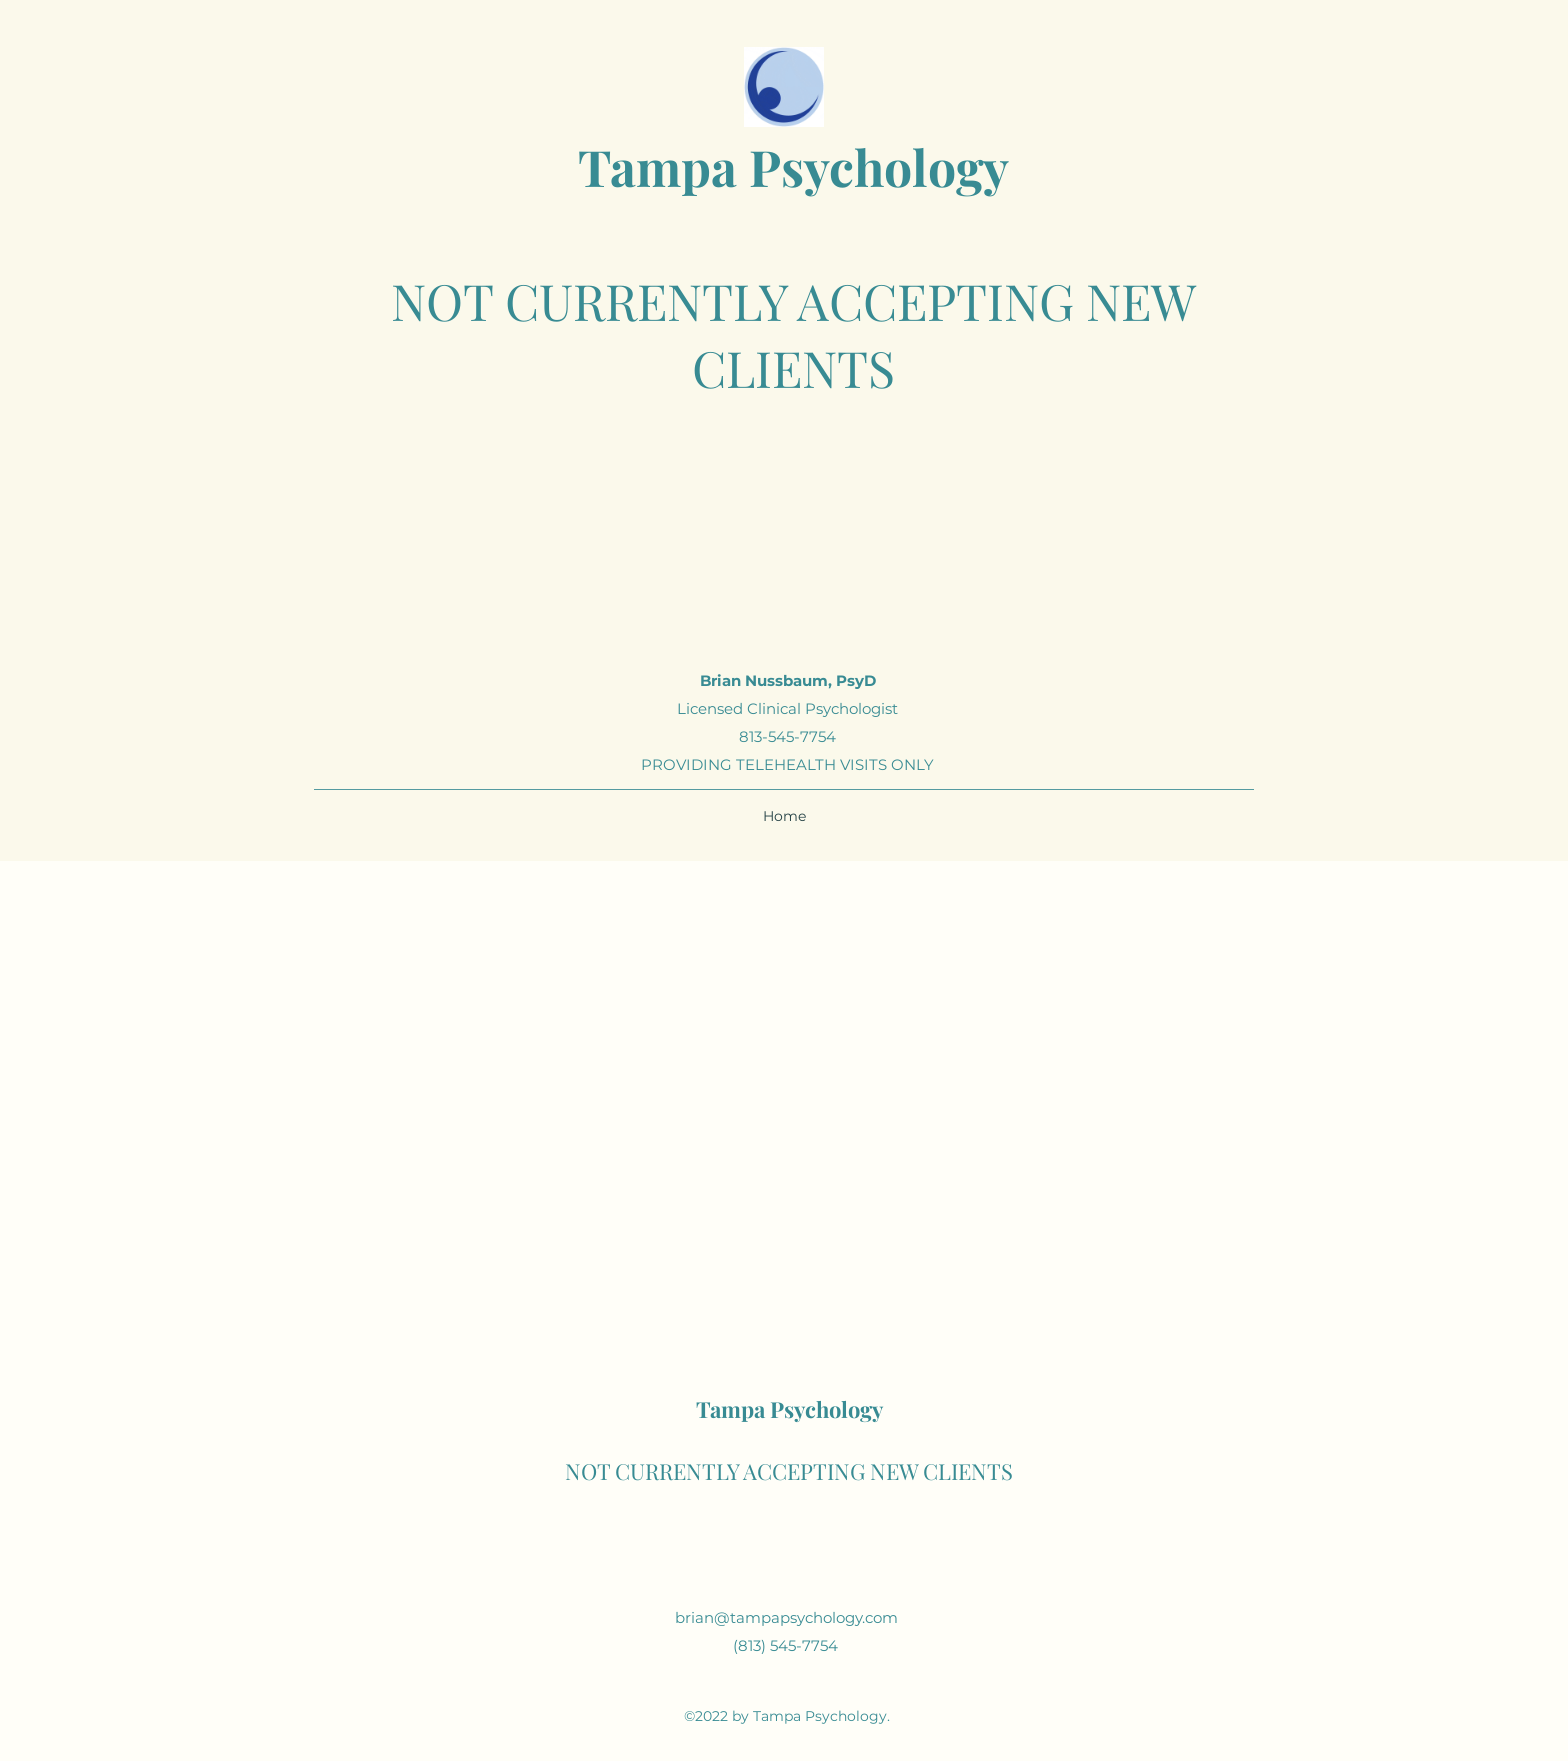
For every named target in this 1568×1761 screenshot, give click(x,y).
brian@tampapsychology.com (786, 1617)
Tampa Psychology (793, 166)
